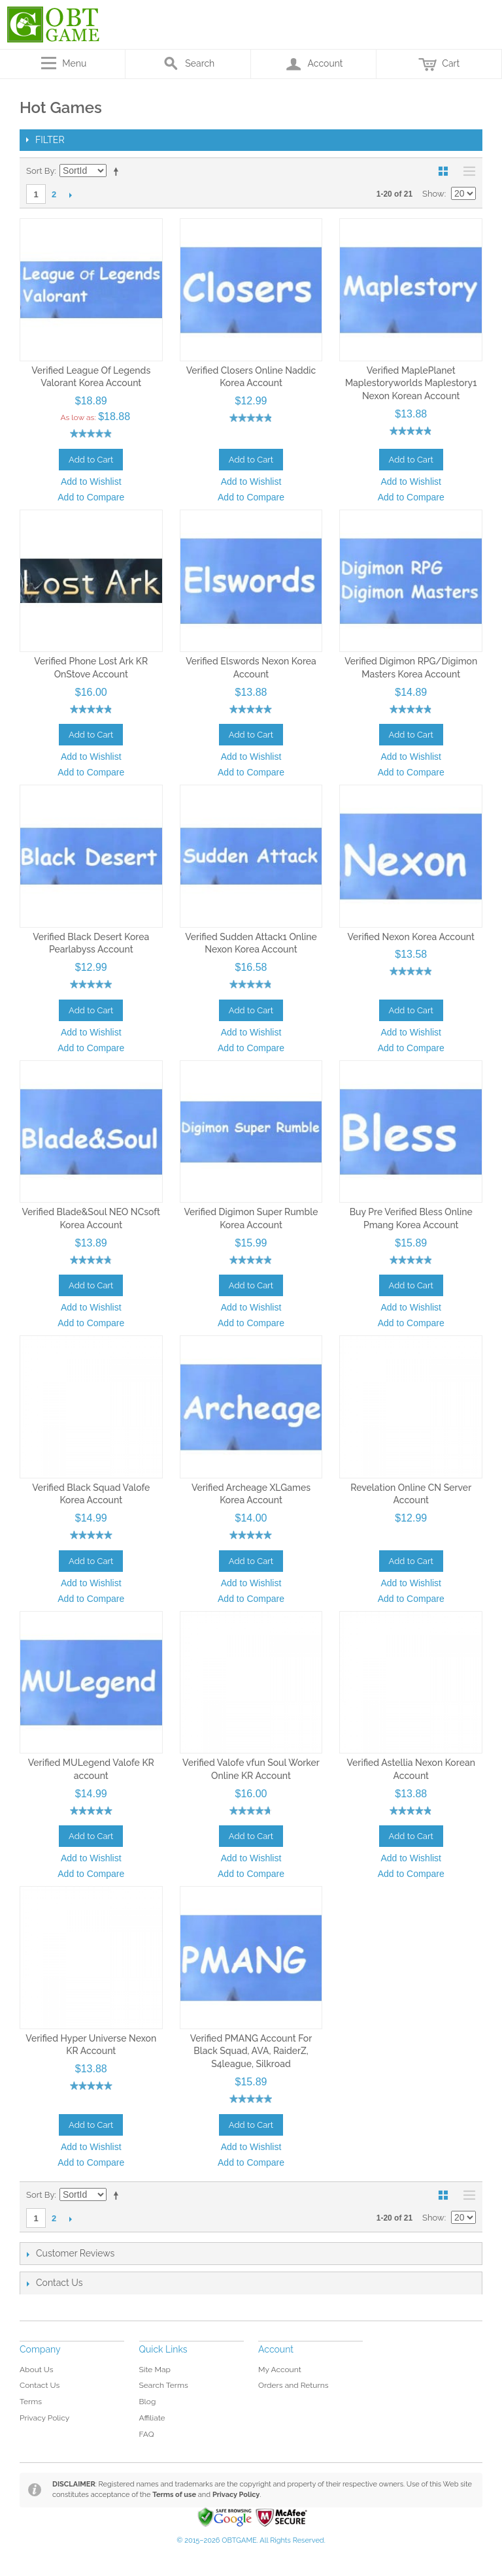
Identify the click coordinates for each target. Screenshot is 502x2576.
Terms (31, 2401)
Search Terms (163, 2385)
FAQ (146, 2434)
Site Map (155, 2369)
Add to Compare (91, 497)
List (466, 171)
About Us (37, 2369)
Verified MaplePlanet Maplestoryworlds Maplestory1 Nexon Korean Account (411, 383)
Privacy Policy (44, 2417)
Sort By (40, 171)
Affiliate (152, 2417)
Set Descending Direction (118, 171)
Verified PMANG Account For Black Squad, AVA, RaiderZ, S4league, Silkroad (251, 2051)
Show (433, 194)
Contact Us (39, 2385)
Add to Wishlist (91, 481)
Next (70, 194)
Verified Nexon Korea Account (411, 937)
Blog (147, 2401)
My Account (279, 2369)
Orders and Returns (293, 2385)
